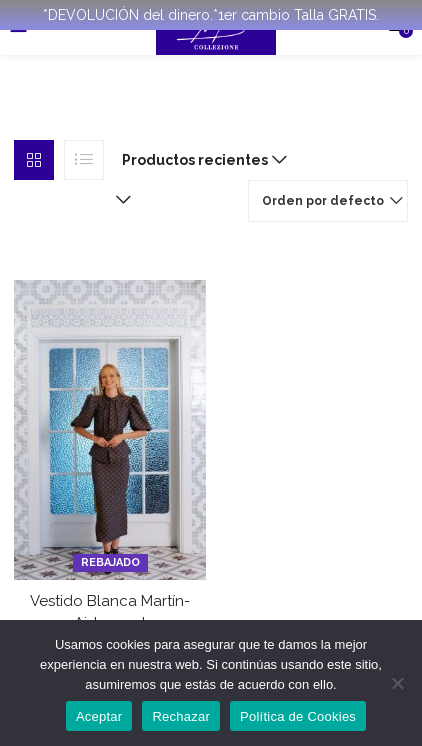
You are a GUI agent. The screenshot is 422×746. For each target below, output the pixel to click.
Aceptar (99, 716)
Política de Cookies (298, 716)
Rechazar (181, 716)
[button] (200, 160)
